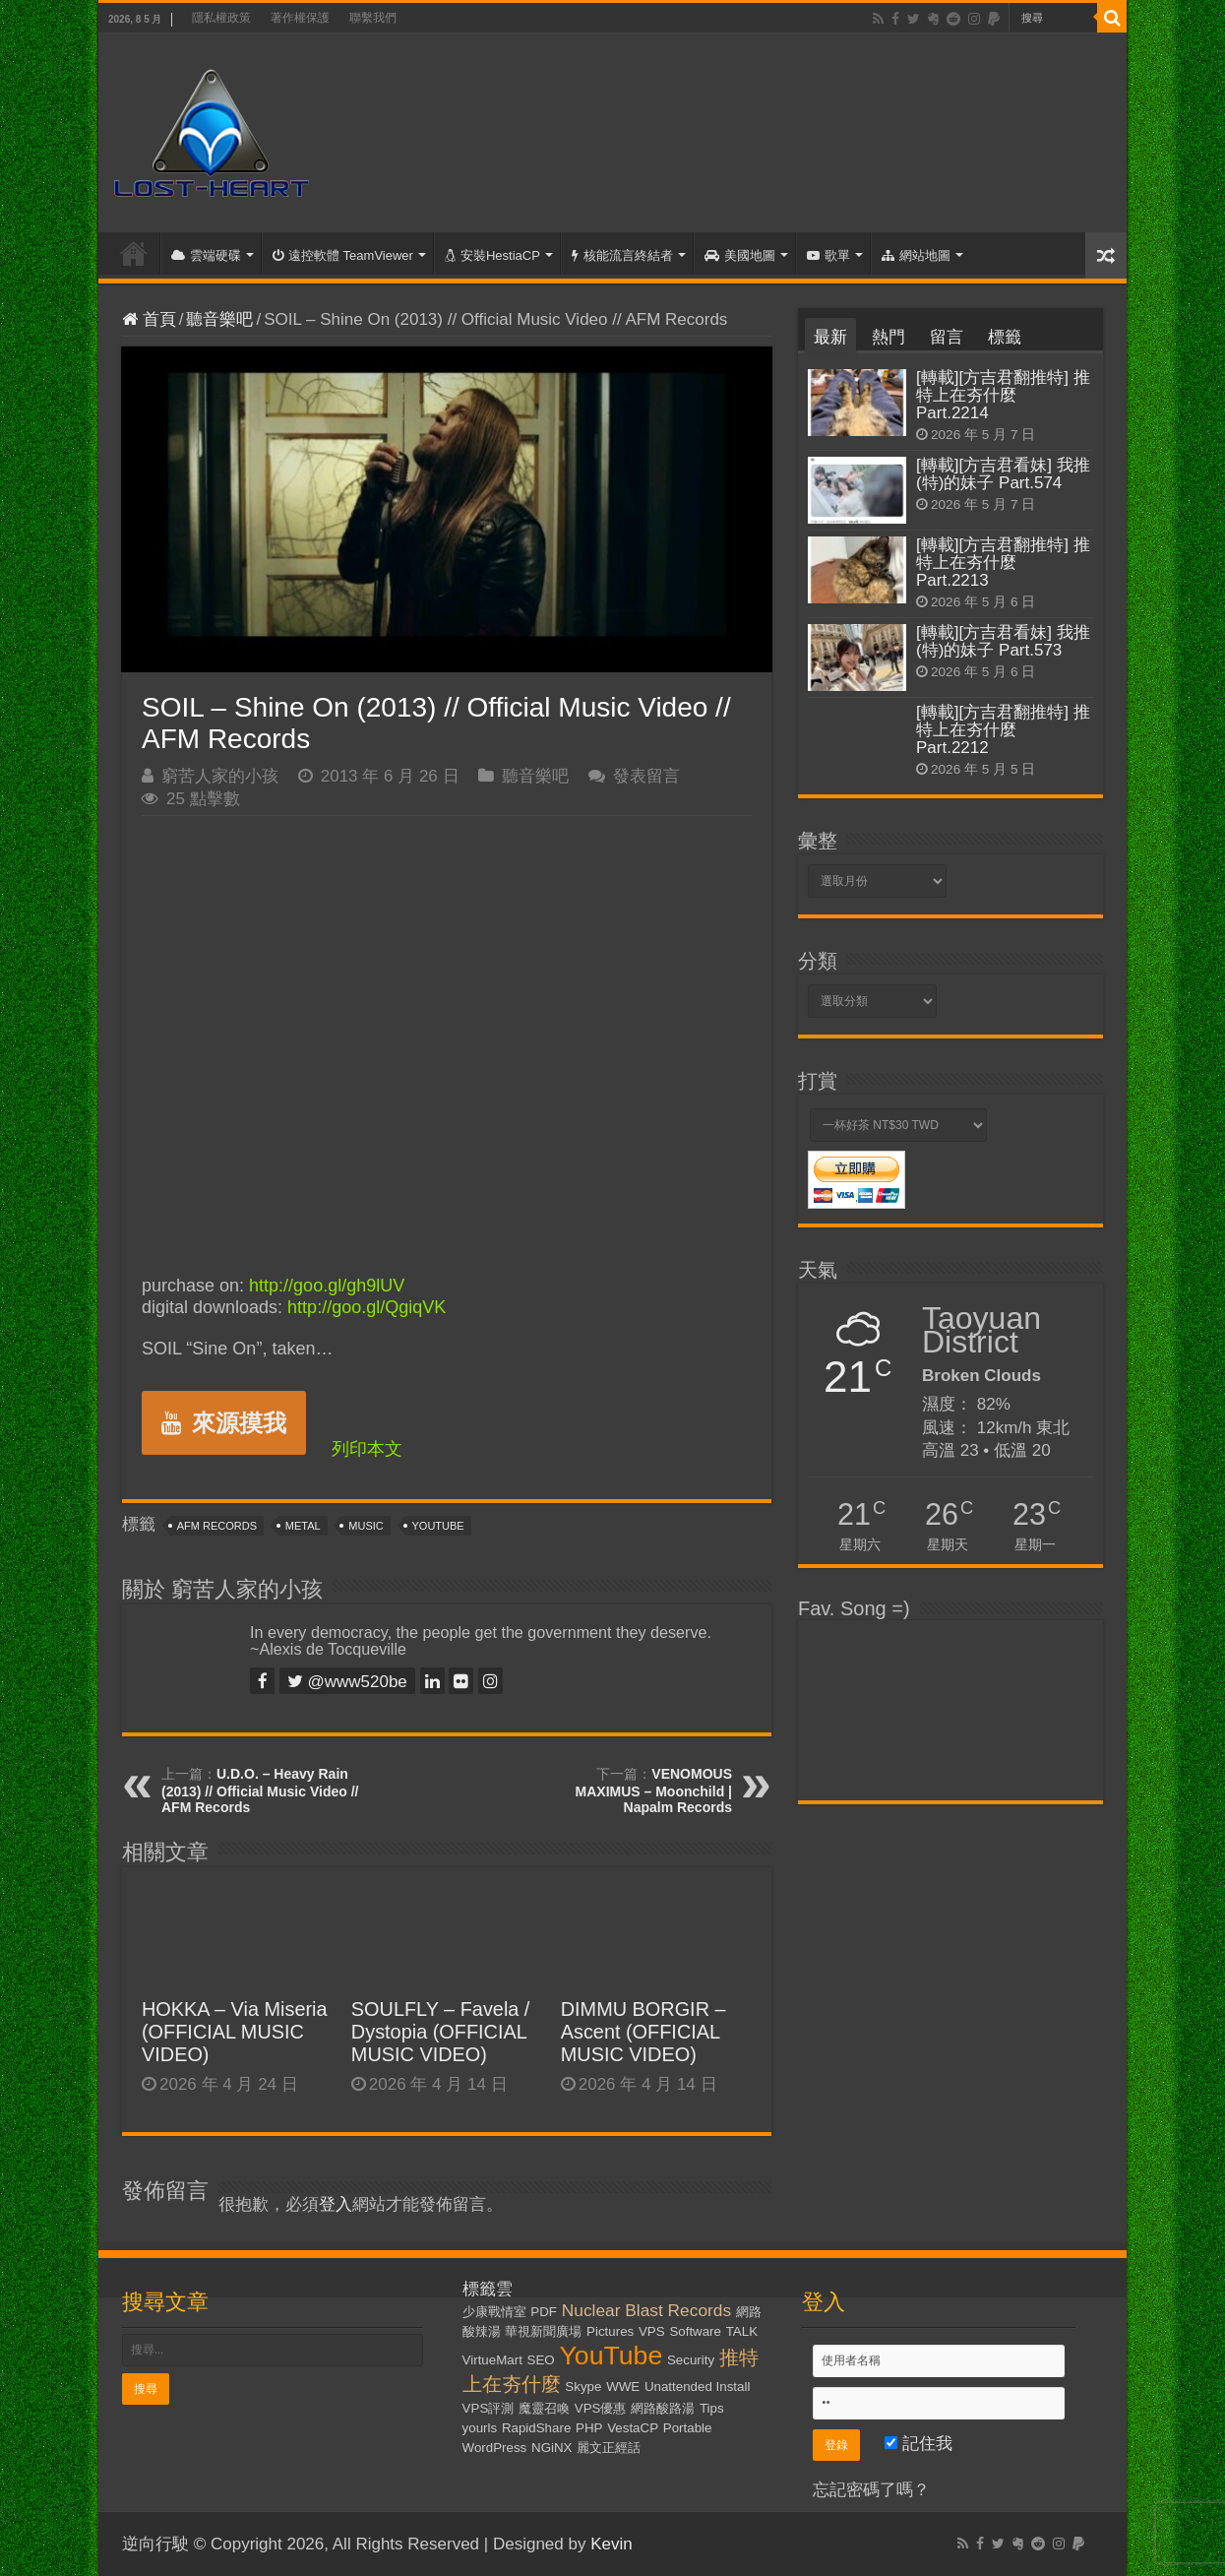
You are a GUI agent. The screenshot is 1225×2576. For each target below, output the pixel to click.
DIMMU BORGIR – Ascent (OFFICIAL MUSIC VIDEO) (643, 2031)
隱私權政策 (221, 18)
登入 (335, 2204)
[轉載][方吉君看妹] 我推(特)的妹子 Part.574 (1003, 474)
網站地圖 (916, 255)
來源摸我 (223, 1423)
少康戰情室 (494, 2311)
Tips (712, 2408)
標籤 (1004, 337)
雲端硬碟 (206, 255)
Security (690, 2360)
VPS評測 (488, 2408)
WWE (623, 2386)
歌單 (828, 255)
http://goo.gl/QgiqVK (366, 1307)
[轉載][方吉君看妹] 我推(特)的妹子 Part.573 (1003, 641)
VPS (652, 2331)
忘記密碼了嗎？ (871, 2490)
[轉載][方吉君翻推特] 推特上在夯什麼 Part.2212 (1003, 730)
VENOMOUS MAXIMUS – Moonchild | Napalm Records (654, 1790)
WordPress (494, 2447)
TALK (742, 2331)
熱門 (888, 337)
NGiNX (551, 2447)
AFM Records (217, 1526)
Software (695, 2331)
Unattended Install (697, 2386)
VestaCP (632, 2427)
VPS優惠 (601, 2408)
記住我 (918, 2443)
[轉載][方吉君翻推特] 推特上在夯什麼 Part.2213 (1003, 562)
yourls (480, 2427)
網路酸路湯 (663, 2408)
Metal (303, 1526)
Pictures (610, 2331)
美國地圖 (739, 255)
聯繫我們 (373, 18)
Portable (687, 2427)
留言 (946, 337)
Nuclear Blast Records (646, 2310)
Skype (583, 2386)
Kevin (611, 2544)
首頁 (133, 253)
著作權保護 (300, 18)
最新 (830, 337)
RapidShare (536, 2427)
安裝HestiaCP (492, 255)
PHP (589, 2427)
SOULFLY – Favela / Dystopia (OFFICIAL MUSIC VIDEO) (440, 2031)
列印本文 (367, 1449)
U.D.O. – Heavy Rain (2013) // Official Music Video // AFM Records (259, 1790)
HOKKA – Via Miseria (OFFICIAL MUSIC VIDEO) (235, 2031)
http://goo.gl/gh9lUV (326, 1285)
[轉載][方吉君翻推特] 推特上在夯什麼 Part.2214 (1003, 395)
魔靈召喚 (544, 2408)
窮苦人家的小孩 (219, 776)
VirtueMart (492, 2360)
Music (365, 1526)
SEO (541, 2360)
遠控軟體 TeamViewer (343, 255)
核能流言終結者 (622, 255)
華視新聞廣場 (543, 2331)
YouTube (438, 1526)
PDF (543, 2311)
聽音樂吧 (219, 319)
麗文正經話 (609, 2447)
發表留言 (646, 776)
